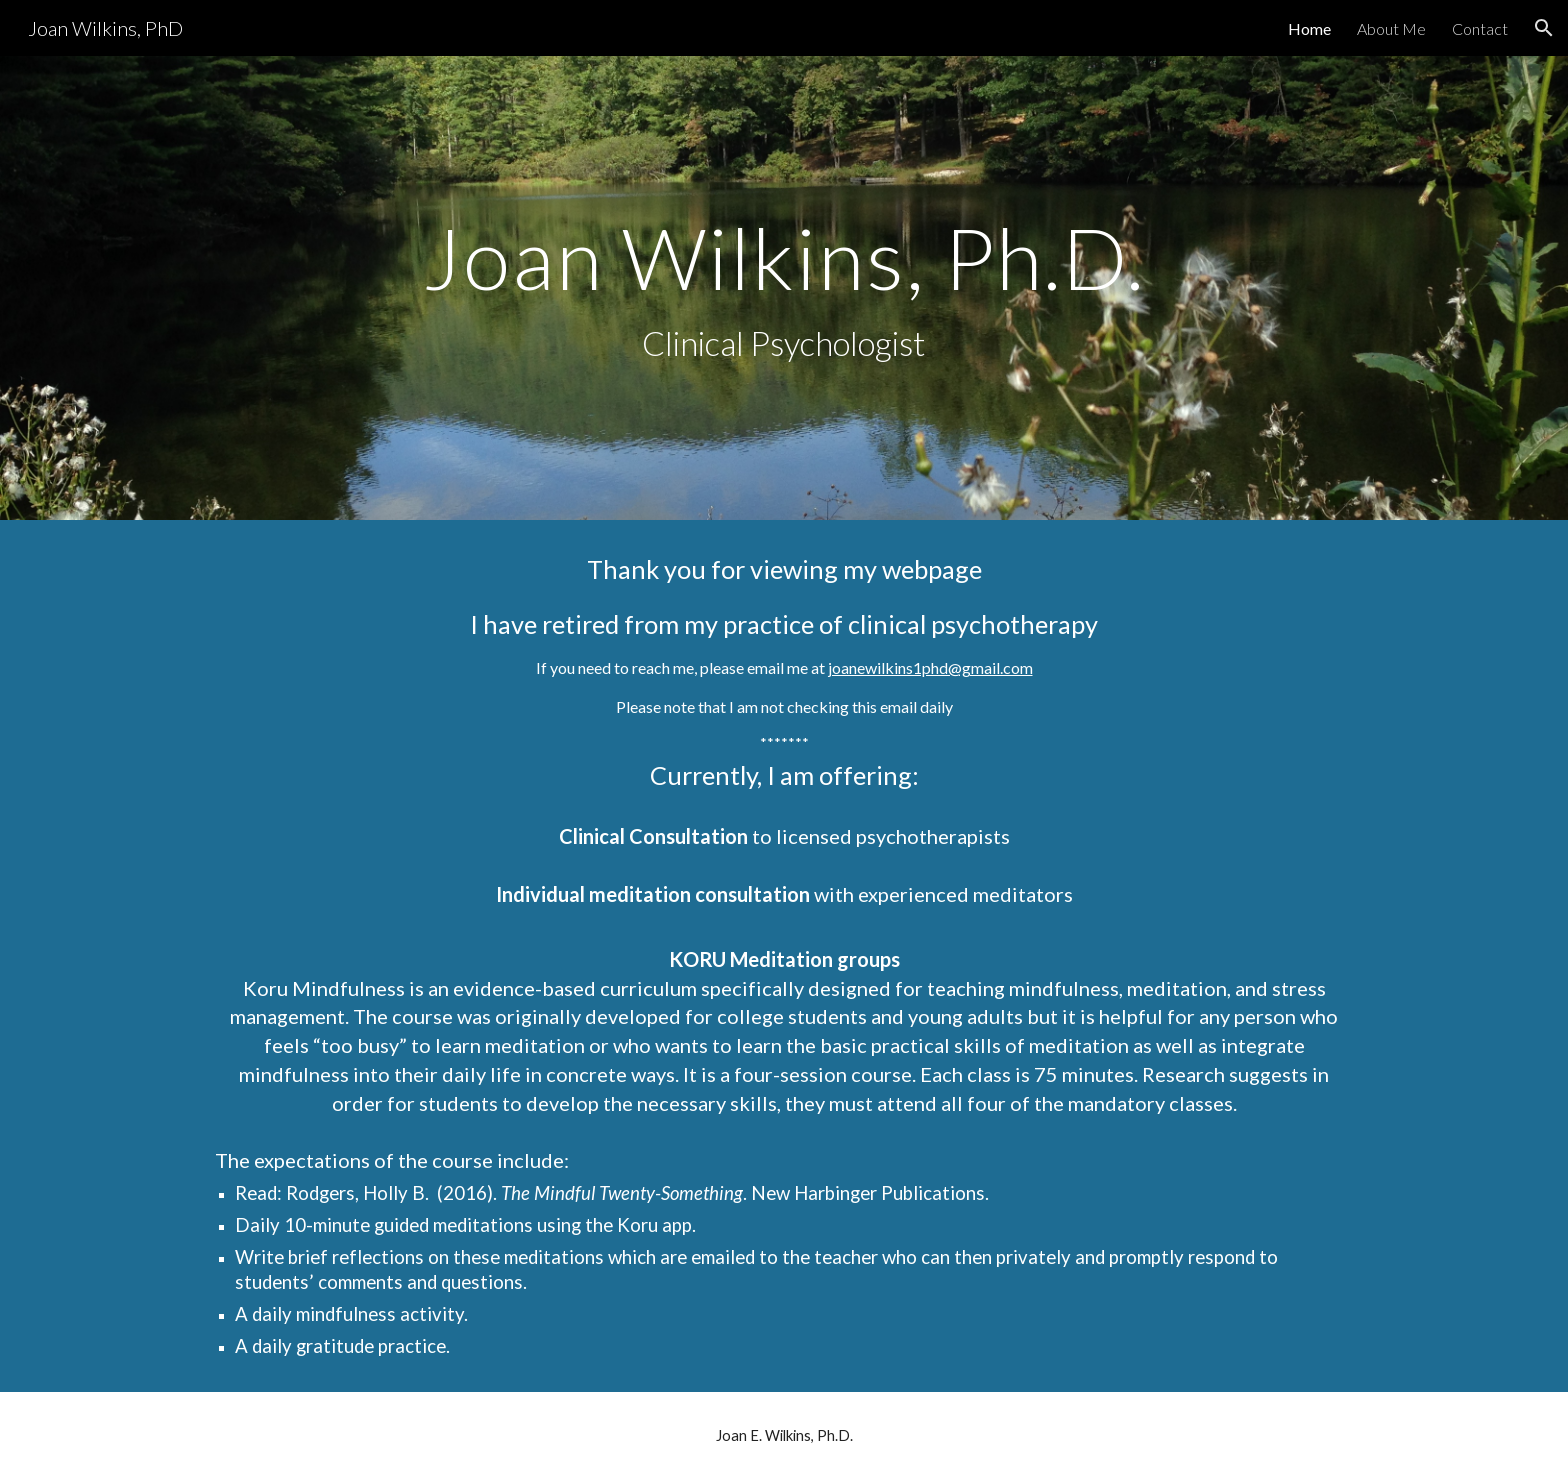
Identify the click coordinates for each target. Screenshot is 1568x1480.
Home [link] (1309, 28)
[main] (784, 288)
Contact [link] (1480, 28)
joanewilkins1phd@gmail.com (930, 667)
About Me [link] (1391, 28)
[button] (1544, 28)
